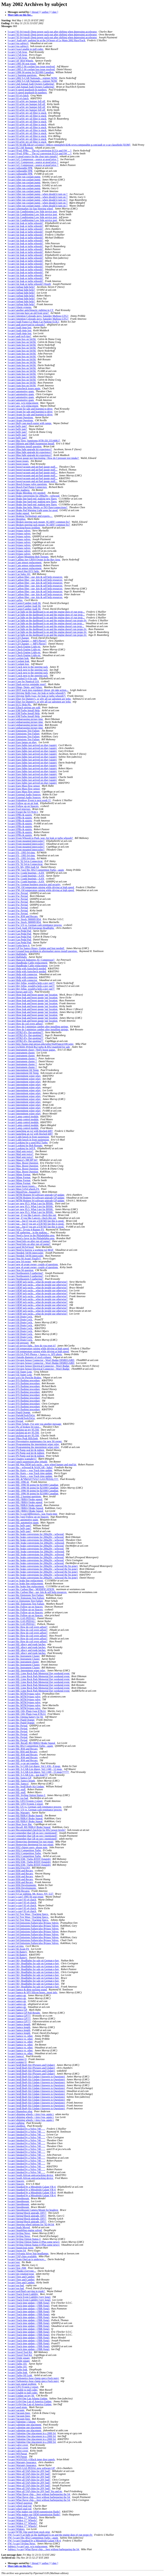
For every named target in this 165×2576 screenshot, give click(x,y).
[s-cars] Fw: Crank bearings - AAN (26, 872)
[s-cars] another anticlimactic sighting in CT (31, 310)
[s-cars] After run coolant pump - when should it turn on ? (38, 194)
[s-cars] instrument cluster (21, 1052)
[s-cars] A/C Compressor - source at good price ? (33, 159)
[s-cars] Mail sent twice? (21, 1151)
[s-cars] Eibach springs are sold (24, 707)
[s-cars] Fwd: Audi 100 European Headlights (31, 928)
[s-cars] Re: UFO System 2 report (25, 1801)
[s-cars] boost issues (18, 461)
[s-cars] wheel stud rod (20, 2505)
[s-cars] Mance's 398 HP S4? (23, 1160)
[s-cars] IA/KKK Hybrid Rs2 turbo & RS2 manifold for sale (39, 1046)
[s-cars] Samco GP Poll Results (24, 2012)
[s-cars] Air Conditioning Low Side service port (33, 211)
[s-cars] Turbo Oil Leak (20, 2375)
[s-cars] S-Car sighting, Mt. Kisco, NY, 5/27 (31, 1893)
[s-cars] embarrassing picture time (26, 719)
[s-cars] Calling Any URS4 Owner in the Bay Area (34, 559)
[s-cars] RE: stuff (17, 1789)
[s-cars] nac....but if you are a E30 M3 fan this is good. (36, 1221)
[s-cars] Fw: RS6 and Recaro (23, 916)
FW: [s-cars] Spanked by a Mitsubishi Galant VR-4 (34, 2540)
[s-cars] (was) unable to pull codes (26, 49)
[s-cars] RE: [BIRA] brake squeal (25, 1499)
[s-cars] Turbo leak (18, 2369)
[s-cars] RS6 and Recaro (21, 1870)
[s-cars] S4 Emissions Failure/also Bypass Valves (33, 1922)
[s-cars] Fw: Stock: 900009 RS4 (24, 919)
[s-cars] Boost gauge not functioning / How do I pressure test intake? (43, 458)
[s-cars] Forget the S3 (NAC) (23, 812)
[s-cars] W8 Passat (18, 2453)
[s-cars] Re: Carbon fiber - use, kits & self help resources (37, 1592)
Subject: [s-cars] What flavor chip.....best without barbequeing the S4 (44, 2549)
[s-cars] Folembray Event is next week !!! (29, 800)
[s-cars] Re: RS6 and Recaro (23, 1751)
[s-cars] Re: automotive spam (23, 1519)
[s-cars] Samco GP (18, 2009)
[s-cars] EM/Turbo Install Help (24, 710)
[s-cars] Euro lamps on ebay (22, 742)
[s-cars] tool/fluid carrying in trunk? (26, 2291)
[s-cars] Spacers (16, 2181)
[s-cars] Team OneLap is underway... (27, 2259)
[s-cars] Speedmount (19, 2198)
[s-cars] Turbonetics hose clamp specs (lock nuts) (33, 2378)
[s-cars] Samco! (16, 2056)
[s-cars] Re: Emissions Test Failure (26, 1595)
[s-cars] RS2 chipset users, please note (28, 1847)
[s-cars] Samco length (19, 2024)
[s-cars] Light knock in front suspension (29, 1136)
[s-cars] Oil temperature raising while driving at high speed (38, 1348)
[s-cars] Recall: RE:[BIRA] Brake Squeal (29, 1827)
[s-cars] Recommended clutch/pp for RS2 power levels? (37, 1830)
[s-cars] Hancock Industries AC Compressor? (31, 959)
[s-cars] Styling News (19, 2233)
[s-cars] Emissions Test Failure (24, 730)
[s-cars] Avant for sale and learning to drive (30, 408)
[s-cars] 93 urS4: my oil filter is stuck (27, 113)
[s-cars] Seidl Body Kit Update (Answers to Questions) (36, 2076)
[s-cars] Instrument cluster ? (22, 1058)
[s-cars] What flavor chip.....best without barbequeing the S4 (39, 2494)
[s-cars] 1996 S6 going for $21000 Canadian (31, 72)
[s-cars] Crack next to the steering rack (28, 667)
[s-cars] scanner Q (17, 2059)
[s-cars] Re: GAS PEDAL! (22, 1618)
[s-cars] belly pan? (17, 426)
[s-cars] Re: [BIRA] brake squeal (25, 1505)
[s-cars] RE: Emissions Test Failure (26, 1598)
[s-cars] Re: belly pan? (20, 1525)
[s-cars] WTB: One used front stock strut (29, 2532)
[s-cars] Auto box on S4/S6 (22, 339)
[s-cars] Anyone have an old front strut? (28, 313)
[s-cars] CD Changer (19, 638)
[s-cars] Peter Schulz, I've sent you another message (35, 1424)
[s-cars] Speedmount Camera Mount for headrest (33, 2210)
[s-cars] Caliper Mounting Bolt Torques (28, 556)
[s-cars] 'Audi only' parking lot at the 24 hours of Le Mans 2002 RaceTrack (47, 40)
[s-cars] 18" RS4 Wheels (21, 60)
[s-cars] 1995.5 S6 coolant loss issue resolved (31, 66)
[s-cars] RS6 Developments (22, 1885)
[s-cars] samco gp (17, 1995)
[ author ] (45, 12)
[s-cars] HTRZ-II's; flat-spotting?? (26, 1032)
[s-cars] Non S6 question (21, 1270)
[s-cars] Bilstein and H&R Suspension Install (31, 443)
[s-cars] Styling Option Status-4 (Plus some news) (34, 2242)
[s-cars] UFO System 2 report (23, 2387)
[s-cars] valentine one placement (25, 2424)
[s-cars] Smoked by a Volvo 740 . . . (26, 2128)
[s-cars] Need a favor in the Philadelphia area (31, 1235)
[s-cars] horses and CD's (20, 991)
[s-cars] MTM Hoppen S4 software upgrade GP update (36, 1194)
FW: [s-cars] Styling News (22, 2543)
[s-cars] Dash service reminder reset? (27, 684)
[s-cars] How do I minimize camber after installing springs (38, 1026)
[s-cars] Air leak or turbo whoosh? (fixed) (29, 284)
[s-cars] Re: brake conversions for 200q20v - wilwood (36, 1534)
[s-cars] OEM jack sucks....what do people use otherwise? (38, 1281)
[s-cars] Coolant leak (19, 661)
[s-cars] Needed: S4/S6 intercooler (26, 1252)
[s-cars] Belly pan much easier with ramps (30, 423)
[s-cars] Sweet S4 (17, 2250)
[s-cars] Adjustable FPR (20, 168)
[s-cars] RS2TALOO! (19, 1867)
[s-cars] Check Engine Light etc (24, 646)
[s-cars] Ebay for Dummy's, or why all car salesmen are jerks (39, 698)
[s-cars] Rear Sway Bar (20, 1824)
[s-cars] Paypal (16, 1421)
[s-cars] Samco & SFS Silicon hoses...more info (33, 1992)
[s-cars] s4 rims (16, 1946)
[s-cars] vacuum (16, 2410)
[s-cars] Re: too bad (18, 1798)
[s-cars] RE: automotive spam (23, 1522)
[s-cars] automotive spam (21, 391)
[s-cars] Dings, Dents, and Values (25, 687)
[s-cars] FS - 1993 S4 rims (21, 852)
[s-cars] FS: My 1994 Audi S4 (23, 867)
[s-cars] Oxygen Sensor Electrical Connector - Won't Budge (39, 1366)
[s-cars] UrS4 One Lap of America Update (30, 2401)
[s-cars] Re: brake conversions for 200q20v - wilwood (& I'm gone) (43, 1566)
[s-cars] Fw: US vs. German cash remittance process (35, 925)
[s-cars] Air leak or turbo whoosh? (26, 223)
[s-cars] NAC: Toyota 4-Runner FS (26, 1229)
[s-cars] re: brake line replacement (26, 1580)
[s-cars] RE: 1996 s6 (18, 1482)
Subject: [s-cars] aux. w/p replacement (28, 2546)
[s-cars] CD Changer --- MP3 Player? (27, 640)
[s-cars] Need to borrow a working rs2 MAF (31, 1250)
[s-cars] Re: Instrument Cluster (24, 1656)
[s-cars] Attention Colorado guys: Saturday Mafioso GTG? (38, 316)
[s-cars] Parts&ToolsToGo (21, 1415)
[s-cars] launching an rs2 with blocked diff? (30, 1131)
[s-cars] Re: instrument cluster (23, 1661)
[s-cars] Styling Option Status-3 (24, 2239)
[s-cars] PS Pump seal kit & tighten (26, 1450)
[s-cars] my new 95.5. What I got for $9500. (31, 1203)
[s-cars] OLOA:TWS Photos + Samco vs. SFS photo (35, 1354)
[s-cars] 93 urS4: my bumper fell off (27, 101)
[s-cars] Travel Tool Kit (20, 2352)
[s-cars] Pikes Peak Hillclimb (23, 1438)
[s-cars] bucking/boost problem (24, 527)
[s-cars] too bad (16, 2285)
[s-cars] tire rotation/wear (21, 2273)
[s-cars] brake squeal (19, 513)
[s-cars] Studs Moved (19, 2227)
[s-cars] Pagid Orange (19, 1412)
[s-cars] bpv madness (19, 490)
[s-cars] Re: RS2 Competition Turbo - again (30, 1746)
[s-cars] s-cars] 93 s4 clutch (22, 1899)
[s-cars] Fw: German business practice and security (34, 884)
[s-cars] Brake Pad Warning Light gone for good (33, 510)
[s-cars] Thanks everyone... (22, 2271)
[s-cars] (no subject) (18, 43)
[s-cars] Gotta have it (19, 945)
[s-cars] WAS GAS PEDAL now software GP (31, 2468)
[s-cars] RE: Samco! (18, 1783)
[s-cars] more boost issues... (22, 1186)
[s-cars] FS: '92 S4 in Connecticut (25, 861)
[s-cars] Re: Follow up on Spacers (25, 1606)
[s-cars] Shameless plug (20, 2111)
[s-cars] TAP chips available (22, 2256)
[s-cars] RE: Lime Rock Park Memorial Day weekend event (39, 1673)
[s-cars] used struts (18, 2407)
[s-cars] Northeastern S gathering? (26, 1273)
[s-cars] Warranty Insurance (22, 2462)
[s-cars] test (14, 2262)
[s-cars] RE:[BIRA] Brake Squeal (25, 1815)
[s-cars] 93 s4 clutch (18, 95)
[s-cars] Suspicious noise (21, 2247)
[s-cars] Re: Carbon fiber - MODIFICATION (31, 1589)
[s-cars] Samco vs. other (20, 2036)
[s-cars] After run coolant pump (24, 176)
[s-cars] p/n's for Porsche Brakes (25, 1377)
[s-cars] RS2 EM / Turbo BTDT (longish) (29, 1859)
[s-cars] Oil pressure (18, 1342)
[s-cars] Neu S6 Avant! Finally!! (25, 1258)
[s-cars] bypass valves (19, 530)
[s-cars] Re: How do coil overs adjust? (28, 1627)
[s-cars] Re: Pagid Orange (21, 1719)
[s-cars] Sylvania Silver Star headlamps (28, 2253)
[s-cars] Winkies (16, 2529)
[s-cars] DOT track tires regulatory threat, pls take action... (38, 690)
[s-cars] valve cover (18, 2445)
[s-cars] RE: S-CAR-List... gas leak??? (28, 1775)
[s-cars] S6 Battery (18, 1951)
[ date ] (54, 12)
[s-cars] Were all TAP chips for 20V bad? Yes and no (35, 2491)
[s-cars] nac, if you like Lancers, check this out (32, 1215)
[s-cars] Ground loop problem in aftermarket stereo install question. (43, 951)
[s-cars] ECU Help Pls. (20, 704)
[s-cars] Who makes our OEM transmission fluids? (34, 2511)
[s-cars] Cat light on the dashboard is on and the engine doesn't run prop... (46, 623)
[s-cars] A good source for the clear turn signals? (33, 156)
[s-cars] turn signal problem (22, 2384)
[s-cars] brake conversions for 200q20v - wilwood (34, 495)
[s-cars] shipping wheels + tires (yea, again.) (31, 2114)
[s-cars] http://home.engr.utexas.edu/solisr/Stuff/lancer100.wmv (41, 1044)
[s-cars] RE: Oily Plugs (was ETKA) (27, 1711)
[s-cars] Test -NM (17, 2268)
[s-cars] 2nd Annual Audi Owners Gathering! (31, 84)
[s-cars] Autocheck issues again (24, 388)
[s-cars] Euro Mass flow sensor (24, 785)
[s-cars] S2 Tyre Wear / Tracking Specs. (28, 1914)
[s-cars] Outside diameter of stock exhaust (30, 1357)
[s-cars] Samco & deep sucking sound (27, 1989)
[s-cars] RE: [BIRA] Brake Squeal (26, 1508)
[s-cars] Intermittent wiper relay (24, 1075)
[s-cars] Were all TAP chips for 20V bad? (29, 2471)
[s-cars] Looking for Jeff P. (22, 1148)
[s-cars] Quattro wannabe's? (22, 1458)
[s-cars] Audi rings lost (20, 327)
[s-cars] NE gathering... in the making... (28, 1232)
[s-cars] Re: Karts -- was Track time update (30, 1470)
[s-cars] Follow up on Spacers (23, 806)
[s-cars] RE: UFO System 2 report (26, 1804)
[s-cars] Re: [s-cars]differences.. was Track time (33, 1513)
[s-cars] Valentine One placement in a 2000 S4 (32, 2433)
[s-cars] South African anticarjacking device (31, 2175)
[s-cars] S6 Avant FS (19, 1949)
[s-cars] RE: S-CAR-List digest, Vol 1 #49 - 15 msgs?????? (38, 1772)
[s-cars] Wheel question (20, 2503)
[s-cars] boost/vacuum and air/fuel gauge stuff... (33, 466)
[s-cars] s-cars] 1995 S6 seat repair (26, 1896)
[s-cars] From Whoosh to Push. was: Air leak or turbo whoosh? (40, 838)
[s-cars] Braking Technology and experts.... (30, 516)
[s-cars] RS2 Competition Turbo (25, 1850)
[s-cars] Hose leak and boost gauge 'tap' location (33, 994)
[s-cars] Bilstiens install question (25, 446)
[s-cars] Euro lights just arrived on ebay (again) (32, 745)
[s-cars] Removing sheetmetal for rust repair (31, 1841)
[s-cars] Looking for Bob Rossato (25, 1145)
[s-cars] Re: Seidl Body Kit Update (26, 1786)
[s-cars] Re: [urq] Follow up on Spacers (28, 1516)
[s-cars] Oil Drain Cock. (20, 1316)
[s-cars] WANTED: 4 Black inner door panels (31, 2459)
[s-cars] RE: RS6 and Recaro (23, 1748)
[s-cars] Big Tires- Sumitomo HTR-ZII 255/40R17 (34, 440)
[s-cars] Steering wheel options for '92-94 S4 (31, 2224)
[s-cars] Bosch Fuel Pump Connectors (28, 487)
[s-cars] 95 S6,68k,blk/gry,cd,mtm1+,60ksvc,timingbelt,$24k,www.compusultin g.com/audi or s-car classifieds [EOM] (69, 144)
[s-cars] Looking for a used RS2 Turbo (28, 1142)
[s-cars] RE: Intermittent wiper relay (27, 1670)
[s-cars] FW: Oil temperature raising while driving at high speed (41, 887)
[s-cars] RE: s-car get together (23, 1763)
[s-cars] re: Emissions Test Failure (26, 1600)
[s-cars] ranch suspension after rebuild (28, 1461)
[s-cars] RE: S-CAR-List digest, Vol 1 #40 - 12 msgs (35, 1769)
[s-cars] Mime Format (19, 1174)
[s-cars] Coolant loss (19, 664)
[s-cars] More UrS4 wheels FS (24, 1189)
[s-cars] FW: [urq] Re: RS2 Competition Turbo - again (36, 870)
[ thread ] (35, 12)
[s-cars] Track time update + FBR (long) (29, 2302)
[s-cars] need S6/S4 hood (21, 1247)
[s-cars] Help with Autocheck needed (27, 968)
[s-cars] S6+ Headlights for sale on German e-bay (34, 1960)
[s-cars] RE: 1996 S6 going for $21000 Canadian (33, 1484)
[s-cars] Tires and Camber (21, 2276)
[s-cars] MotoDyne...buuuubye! (24, 1192)
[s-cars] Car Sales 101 (19, 574)
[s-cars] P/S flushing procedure (24, 1380)
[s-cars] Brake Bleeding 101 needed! (27, 492)
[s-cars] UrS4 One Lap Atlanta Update (28, 2398)
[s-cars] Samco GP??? (19, 2015)
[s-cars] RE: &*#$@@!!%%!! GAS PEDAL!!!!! (33, 1479)
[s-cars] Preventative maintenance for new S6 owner (35, 1441)
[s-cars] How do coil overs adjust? (26, 1023)
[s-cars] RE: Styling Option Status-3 (27, 1795)
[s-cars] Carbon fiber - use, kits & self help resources (35, 577)
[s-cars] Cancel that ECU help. (24, 571)
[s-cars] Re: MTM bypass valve (24, 1693)
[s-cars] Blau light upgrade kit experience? (30, 449)
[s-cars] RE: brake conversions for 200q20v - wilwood (36, 1542)
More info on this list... (20, 15)
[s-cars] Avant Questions (21, 417)
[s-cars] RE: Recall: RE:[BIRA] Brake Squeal (32, 1743)
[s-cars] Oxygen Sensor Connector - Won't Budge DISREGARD (41, 1360)
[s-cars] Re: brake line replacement (26, 1586)
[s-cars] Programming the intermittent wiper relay (34, 1444)
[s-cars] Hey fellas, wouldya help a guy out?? (31, 983)
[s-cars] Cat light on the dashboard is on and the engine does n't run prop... (46, 611)
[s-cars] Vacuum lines (19, 2413)
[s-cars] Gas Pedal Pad (20, 930)
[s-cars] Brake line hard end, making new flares (32, 498)
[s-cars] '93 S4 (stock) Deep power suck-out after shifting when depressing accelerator (52, 31)
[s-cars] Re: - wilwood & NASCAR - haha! (30, 1467)
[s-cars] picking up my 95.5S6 (23, 1429)
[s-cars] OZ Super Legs (20, 1371)
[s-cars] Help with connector (23, 974)
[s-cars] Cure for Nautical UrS (24, 681)
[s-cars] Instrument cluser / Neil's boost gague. (32, 1049)
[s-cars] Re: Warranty (19, 1812)
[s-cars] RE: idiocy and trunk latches (27, 1644)
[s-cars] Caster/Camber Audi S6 (24, 603)
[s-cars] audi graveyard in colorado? (27, 324)
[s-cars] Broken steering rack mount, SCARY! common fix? (39, 521)
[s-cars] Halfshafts (17, 954)
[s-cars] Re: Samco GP (20, 1777)
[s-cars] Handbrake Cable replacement (28, 962)
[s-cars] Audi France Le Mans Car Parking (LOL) (34, 321)
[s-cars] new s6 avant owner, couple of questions (33, 1264)
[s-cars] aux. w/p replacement (23, 403)
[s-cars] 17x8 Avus (18, 52)
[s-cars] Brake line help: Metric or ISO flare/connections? (38, 507)
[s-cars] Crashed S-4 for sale (23, 678)
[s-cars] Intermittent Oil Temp (23, 1070)
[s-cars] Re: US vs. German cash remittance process (35, 1806)
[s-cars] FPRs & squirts (20, 814)
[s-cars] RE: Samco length (21, 1780)
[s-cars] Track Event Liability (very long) (29, 2297)
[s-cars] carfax (15, 600)
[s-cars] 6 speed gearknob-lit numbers (27, 89)
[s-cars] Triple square (19, 2358)
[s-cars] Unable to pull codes (23, 2389)
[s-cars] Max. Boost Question (23, 1163)
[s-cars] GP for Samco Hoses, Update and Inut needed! (36, 948)
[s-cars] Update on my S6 (21, 2395)
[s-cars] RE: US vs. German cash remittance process (35, 1809)
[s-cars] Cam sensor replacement (25, 562)
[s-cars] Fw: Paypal (18, 893)
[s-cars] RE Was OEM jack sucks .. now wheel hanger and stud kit (42, 1464)
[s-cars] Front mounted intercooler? (26, 841)
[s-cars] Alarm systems (20, 307)
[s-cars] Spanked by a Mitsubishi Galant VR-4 (32, 2186)
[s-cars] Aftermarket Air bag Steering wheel (30, 208)
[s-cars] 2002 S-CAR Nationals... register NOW (33, 78)
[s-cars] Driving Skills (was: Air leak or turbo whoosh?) (37, 693)
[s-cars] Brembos (17, 519)
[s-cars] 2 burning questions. (23, 75)
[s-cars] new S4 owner (20, 1261)
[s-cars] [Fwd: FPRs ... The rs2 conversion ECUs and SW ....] (40, 150)
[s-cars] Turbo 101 (17, 2363)
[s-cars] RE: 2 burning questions (25, 1496)
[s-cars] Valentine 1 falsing (22, 2421)
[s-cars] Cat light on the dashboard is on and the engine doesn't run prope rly (47, 620)
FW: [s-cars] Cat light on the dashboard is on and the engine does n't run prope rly (50, 2534)
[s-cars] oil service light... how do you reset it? (32, 1345)
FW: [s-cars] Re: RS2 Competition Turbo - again (33, 2537)
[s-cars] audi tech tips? (20, 336)
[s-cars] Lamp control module (23, 1116)
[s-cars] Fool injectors (19, 809)
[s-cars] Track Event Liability (23, 2294)
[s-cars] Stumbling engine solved (25, 2230)
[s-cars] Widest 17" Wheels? (23, 2517)
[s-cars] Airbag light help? (21, 287)
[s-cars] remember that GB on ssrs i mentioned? (33, 1833)
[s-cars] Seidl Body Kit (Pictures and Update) (31, 2065)
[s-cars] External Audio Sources (24, 794)
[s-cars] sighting (16, 2123)
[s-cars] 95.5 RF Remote (21, 147)
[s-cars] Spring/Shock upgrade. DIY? (27, 2212)
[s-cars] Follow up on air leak (23, 803)
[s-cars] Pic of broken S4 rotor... (24, 1426)
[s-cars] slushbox (17, 2125)
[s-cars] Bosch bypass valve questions (28, 484)
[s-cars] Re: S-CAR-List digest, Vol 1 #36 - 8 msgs (34, 1766)
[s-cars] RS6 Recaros (19, 1891)
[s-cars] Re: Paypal (18, 1725)
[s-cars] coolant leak (18, 658)
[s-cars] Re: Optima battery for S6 (26, 1717)
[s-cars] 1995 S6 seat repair (22, 63)
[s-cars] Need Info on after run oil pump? (29, 1241)
